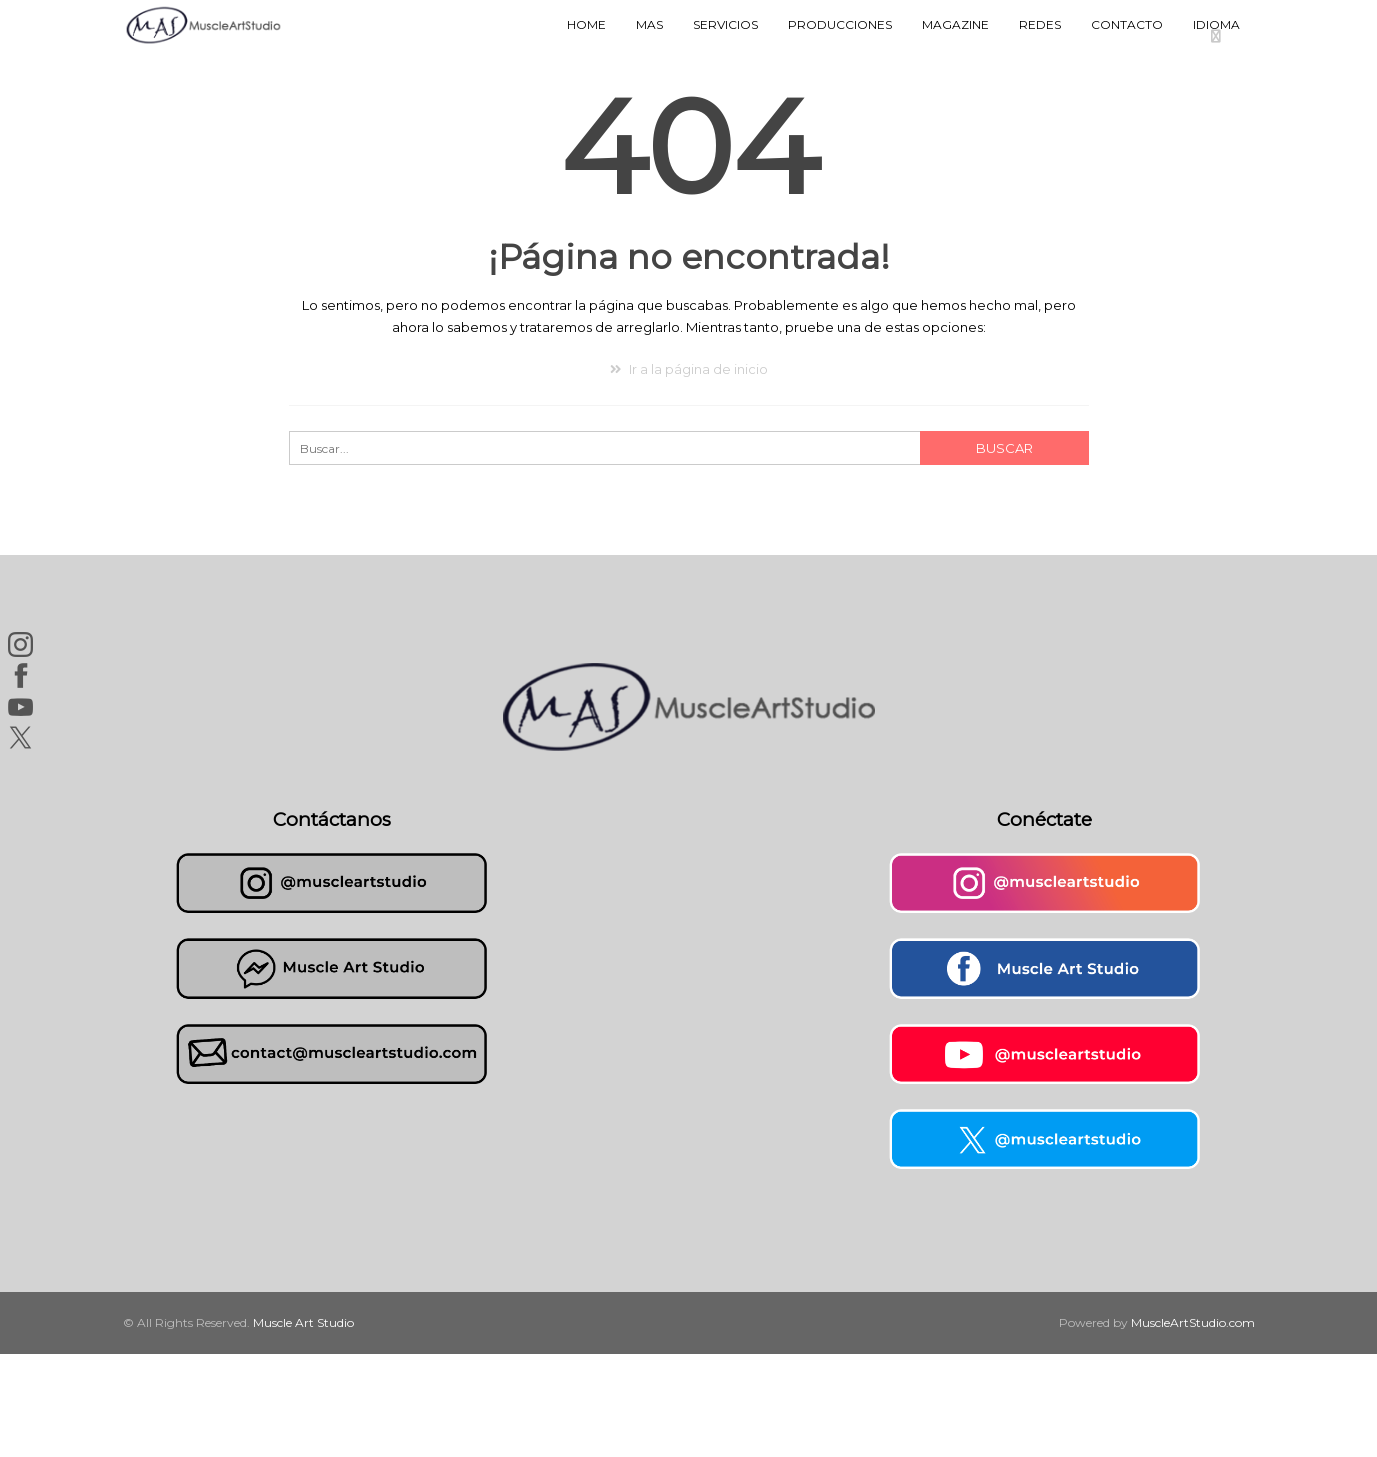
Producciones (840, 24)
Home (586, 24)
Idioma (1216, 24)
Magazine (955, 24)
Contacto (1127, 24)
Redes (1040, 24)
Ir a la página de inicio (689, 369)
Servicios (725, 24)
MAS (649, 24)
